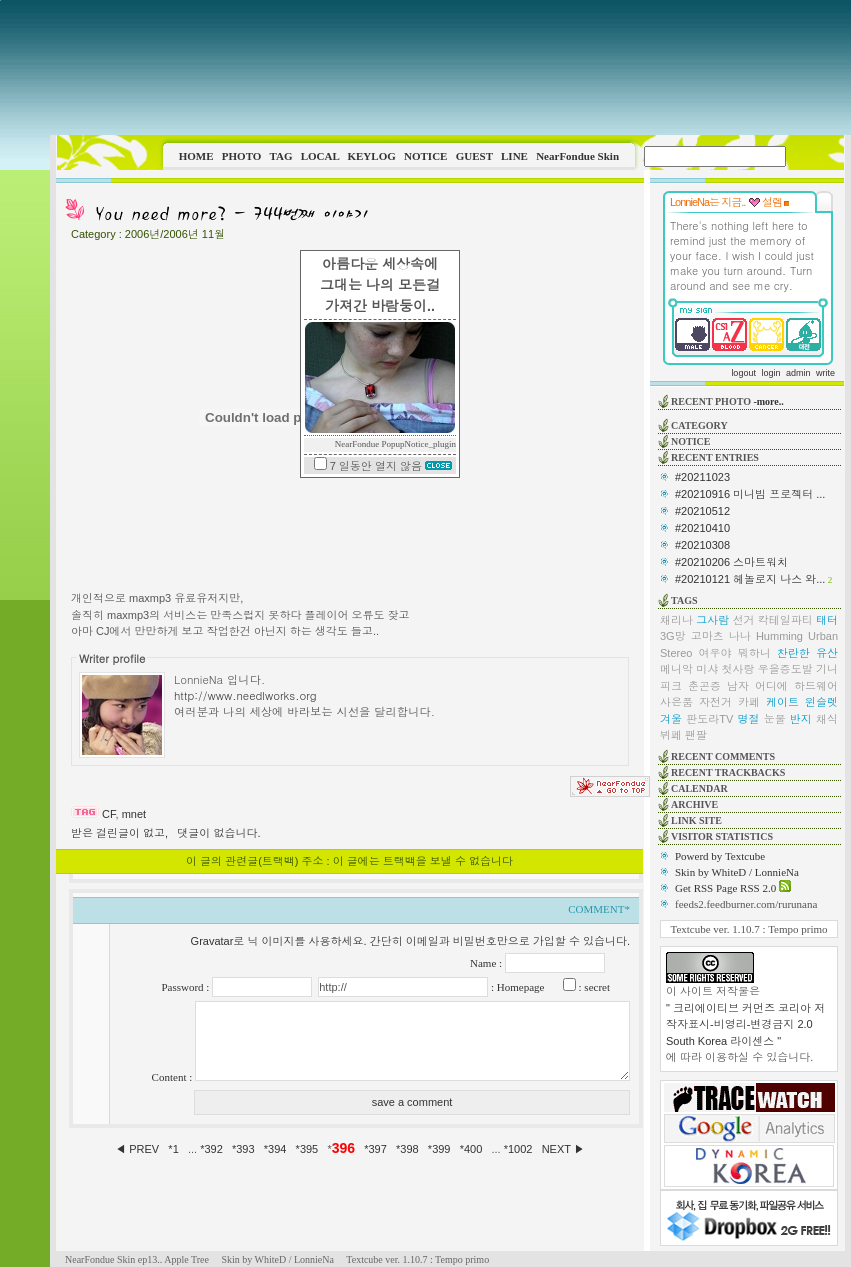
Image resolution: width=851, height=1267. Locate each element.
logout (743, 373)
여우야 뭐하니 (735, 653)
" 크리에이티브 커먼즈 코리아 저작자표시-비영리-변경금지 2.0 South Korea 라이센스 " (745, 1024)
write (825, 373)
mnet (134, 814)
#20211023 (702, 477)
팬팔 (696, 735)
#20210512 (702, 511)
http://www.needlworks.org (245, 695)
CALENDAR (699, 788)
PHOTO (242, 156)
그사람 (712, 620)
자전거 (715, 702)
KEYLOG (371, 156)
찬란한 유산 (807, 653)
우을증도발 (785, 669)
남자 (738, 686)
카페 (749, 702)
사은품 (676, 702)
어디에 (771, 686)
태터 (827, 620)
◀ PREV (138, 1149)
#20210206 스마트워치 (731, 562)
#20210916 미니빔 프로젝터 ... (750, 494)
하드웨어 (816, 686)
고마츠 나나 (721, 636)
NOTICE (425, 156)
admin (798, 373)
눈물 (775, 719)
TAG (280, 156)
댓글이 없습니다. (218, 833)
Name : (487, 963)
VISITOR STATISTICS (722, 836)
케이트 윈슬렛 (802, 702)
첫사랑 (738, 669)
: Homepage (516, 987)
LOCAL (320, 156)
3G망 (673, 636)
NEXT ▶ (563, 1149)
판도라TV (709, 719)
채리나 (676, 620)
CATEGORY (699, 425)
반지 (801, 719)
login (770, 373)
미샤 (707, 669)
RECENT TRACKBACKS (728, 772)
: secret (593, 987)
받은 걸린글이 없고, (119, 833)
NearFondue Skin (577, 156)
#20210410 (702, 528)
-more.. (768, 401)
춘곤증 (704, 686)
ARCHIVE (694, 804)
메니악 (676, 669)
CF (108, 814)
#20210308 (702, 545)
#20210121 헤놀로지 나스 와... (750, 579)
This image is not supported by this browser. (450, 67)
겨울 (671, 719)
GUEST (474, 156)
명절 (748, 719)
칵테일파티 (785, 620)
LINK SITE (696, 820)
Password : (186, 987)
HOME (196, 156)
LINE (514, 156)
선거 (744, 620)
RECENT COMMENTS (723, 756)
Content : (173, 1077)
